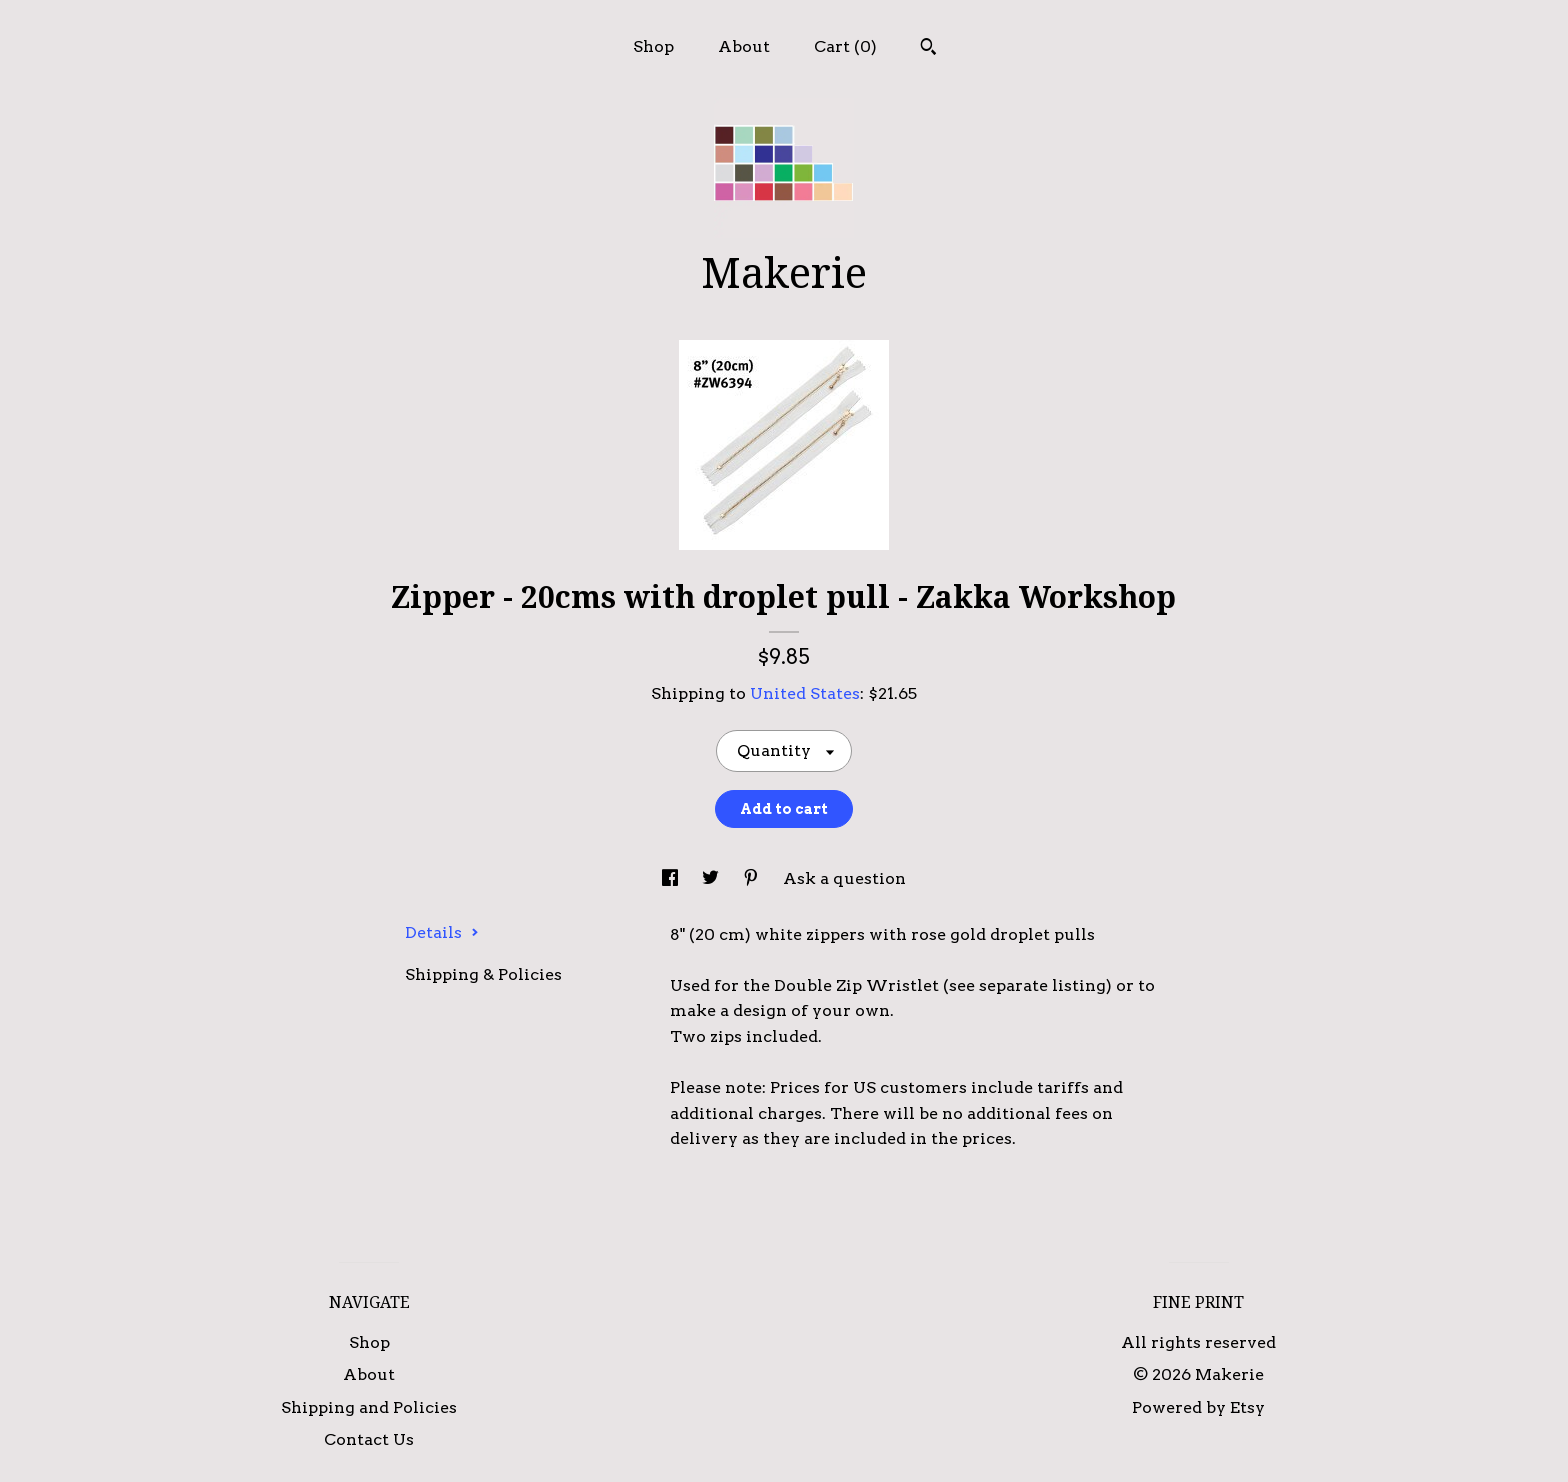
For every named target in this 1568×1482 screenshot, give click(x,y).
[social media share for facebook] (672, 878)
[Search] (928, 49)
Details (442, 932)
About (744, 46)
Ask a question (844, 878)
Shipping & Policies (483, 974)
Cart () (845, 46)
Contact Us (369, 1439)
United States (805, 693)
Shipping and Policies (369, 1407)
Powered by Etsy (1198, 1407)
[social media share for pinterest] (753, 878)
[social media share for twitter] (712, 878)
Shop (653, 46)
